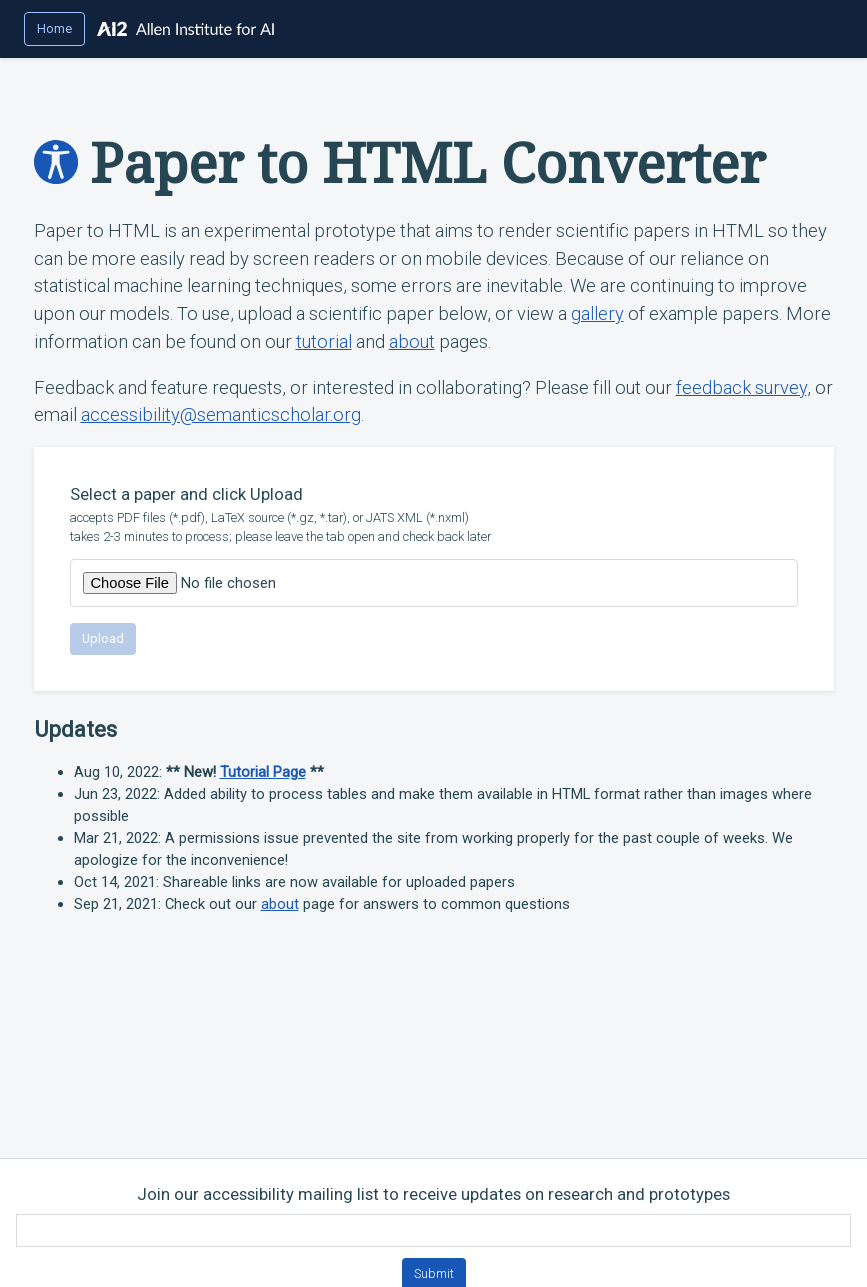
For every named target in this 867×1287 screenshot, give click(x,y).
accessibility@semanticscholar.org (221, 414)
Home (54, 28)
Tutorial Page (263, 772)
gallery (597, 313)
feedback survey (741, 387)
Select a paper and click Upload (434, 515)
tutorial (324, 341)
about (412, 341)
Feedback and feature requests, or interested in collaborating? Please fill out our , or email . (433, 401)
